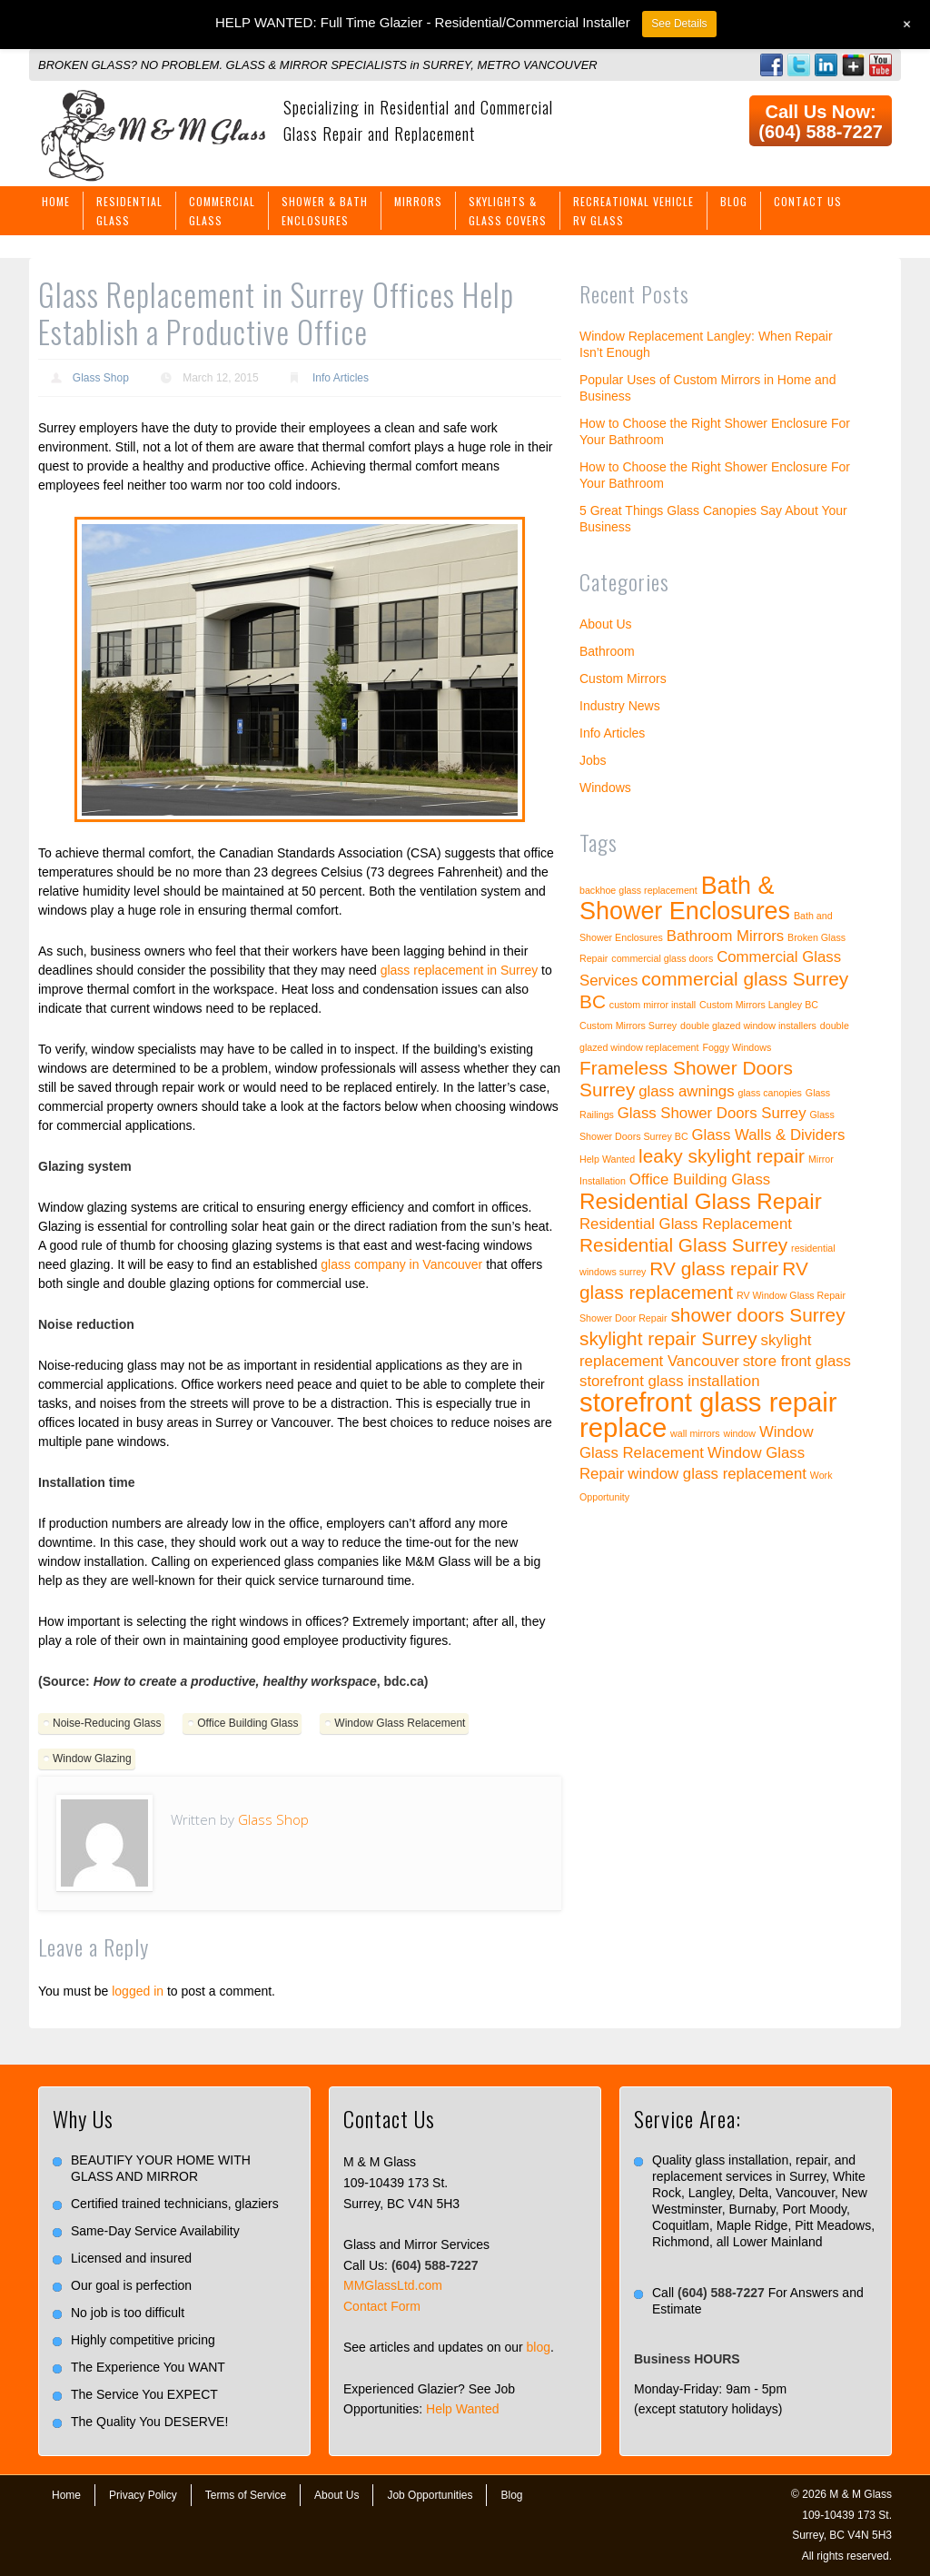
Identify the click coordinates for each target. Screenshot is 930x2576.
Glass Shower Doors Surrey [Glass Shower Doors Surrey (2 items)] (712, 1113)
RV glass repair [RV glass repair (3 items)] (713, 1268)
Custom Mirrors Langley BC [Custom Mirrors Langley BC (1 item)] (758, 1004)
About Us (605, 624)
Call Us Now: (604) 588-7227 (820, 122)
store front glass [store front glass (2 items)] (797, 1361)
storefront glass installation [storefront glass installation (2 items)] (669, 1381)
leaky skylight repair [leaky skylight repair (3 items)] (721, 1155)
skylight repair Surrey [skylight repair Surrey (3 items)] (668, 1338)
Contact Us (808, 201)
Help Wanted (462, 2409)
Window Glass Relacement (399, 1723)
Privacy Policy (143, 2495)
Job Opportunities (429, 2495)
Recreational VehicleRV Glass (633, 210)
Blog (733, 201)
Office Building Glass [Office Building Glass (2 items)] (699, 1179)
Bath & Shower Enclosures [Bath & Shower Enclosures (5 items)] (684, 898)
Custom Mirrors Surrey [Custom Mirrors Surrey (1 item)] (628, 1025)
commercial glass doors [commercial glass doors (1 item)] (662, 958)
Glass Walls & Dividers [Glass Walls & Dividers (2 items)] (769, 1135)
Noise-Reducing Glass (107, 1723)
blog (538, 2347)
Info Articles (340, 378)
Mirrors (418, 201)
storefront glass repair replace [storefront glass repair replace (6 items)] (708, 1414)
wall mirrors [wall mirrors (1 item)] (694, 1433)
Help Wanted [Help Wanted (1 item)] (607, 1159)
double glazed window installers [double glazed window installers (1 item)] (748, 1025)
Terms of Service (245, 2495)
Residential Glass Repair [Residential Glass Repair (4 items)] (700, 1201)
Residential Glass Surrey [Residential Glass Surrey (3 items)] (683, 1244)
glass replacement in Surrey (460, 970)
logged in (137, 1991)
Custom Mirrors (623, 678)
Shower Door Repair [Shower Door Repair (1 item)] (623, 1318)
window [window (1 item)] (739, 1433)
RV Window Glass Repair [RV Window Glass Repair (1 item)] (791, 1295)
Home (56, 201)
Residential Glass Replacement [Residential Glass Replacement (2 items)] (685, 1224)
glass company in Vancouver (401, 1264)
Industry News (619, 705)
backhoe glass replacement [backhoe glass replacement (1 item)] (638, 890)
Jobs (593, 760)
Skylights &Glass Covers (508, 210)
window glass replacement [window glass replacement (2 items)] (717, 1473)
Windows (605, 787)
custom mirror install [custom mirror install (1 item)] (652, 1004)
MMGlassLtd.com (392, 2285)
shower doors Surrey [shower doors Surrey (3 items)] (757, 1314)
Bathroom (607, 651)
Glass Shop (101, 378)
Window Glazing (92, 1758)
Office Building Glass (247, 1723)
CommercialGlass (222, 210)
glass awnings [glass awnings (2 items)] (686, 1091)
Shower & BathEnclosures (325, 210)
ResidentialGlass (129, 210)
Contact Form (381, 2306)
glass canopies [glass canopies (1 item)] (769, 1092)
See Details (679, 23)
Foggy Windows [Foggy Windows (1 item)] (736, 1047)
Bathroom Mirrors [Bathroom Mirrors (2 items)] (726, 936)
